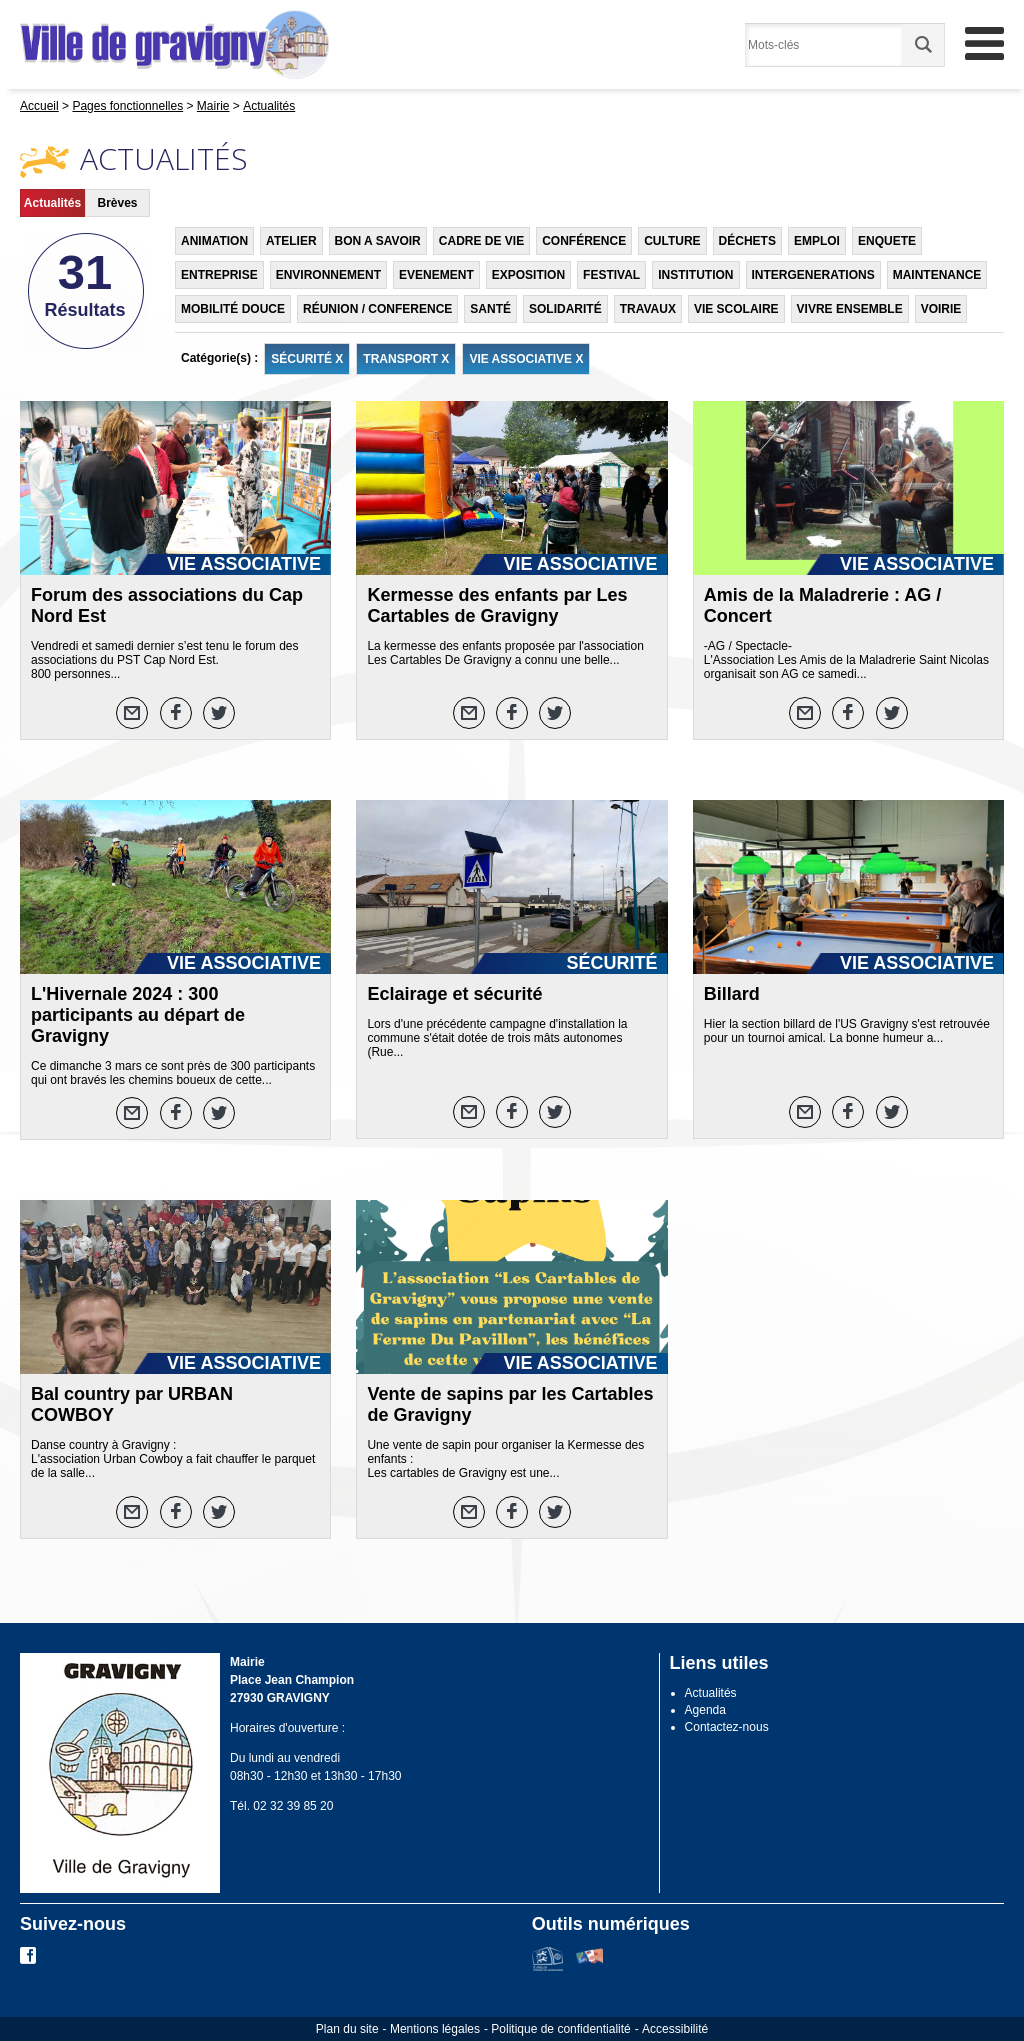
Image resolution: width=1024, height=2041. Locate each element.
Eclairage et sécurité (454, 994)
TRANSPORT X (406, 359)
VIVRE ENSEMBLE (850, 309)
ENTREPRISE (219, 275)
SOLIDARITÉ (565, 309)
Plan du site (347, 2029)
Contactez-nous (727, 1727)
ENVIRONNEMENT (328, 275)
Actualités (52, 203)
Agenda (705, 1710)
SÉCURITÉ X (307, 359)
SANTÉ (490, 309)
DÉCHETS (747, 241)
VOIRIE (941, 309)
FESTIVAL (611, 275)
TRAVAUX (648, 309)
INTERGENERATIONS (813, 275)
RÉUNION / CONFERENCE (377, 309)
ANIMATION (214, 241)
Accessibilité (675, 2029)
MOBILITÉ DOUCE (233, 309)
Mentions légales (435, 2029)
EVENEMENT (436, 275)
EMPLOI (817, 241)
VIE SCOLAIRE (736, 309)
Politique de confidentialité (560, 2029)
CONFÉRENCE (584, 241)
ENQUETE (887, 241)
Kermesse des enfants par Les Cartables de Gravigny (497, 605)
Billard (732, 994)
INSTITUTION (695, 275)
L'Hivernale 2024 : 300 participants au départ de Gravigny (138, 1015)
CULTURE (672, 241)
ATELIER (291, 241)
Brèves (117, 203)
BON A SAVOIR (378, 241)
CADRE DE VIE (481, 241)
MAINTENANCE (937, 275)
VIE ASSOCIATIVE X (526, 359)
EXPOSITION (528, 275)
